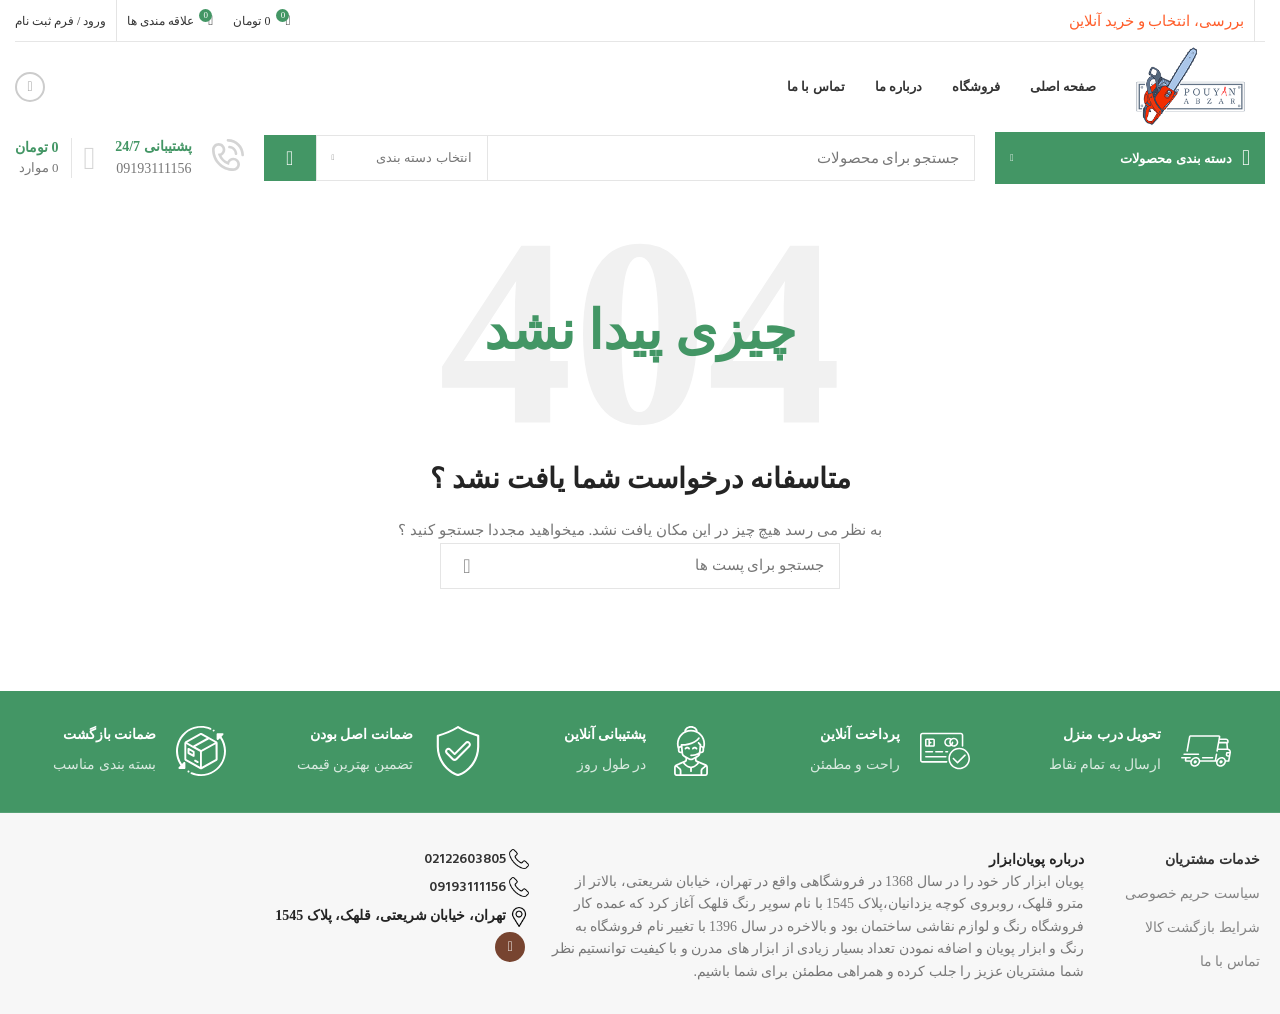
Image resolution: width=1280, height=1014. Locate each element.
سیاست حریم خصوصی (1192, 893)
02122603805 (476, 859)
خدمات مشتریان (1212, 859)
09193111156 (479, 887)
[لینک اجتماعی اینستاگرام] (30, 87)
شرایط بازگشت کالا (1202, 927)
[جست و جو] (619, 158)
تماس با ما (1230, 961)
